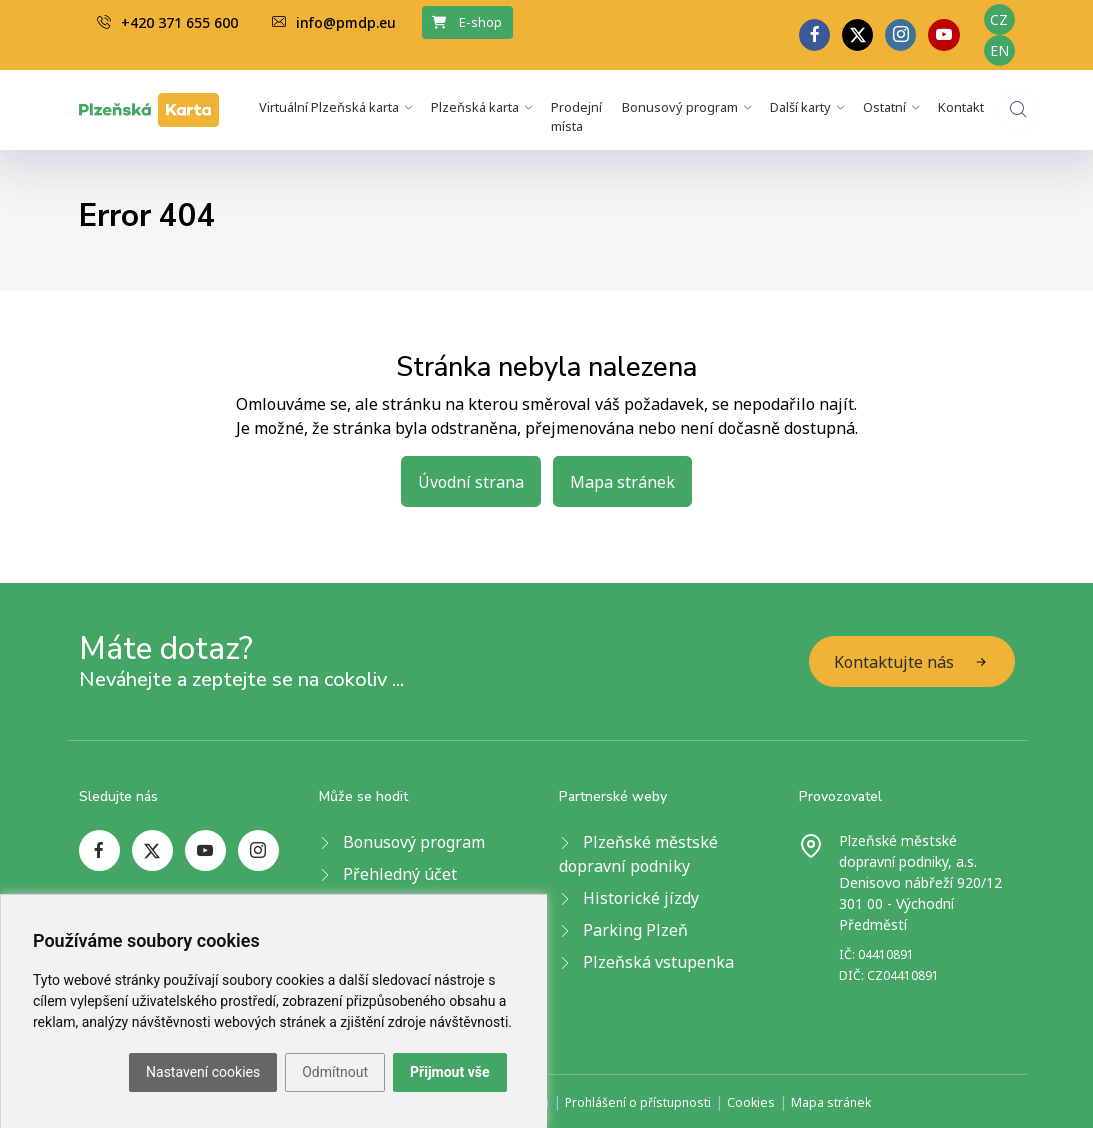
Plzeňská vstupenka (658, 962)
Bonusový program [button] (680, 107)
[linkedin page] (900, 34)
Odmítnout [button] (335, 1072)
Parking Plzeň (635, 930)
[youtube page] (943, 34)
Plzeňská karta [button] (475, 107)
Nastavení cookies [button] (203, 1072)
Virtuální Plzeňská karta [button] (329, 107)
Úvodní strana (471, 482)
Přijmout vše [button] (449, 1072)
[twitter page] (857, 34)
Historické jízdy (641, 898)
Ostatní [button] (884, 107)
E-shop (467, 22)
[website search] (1018, 109)
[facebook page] (814, 34)
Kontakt (961, 107)
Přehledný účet (400, 874)
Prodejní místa (576, 116)
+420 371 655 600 (167, 22)
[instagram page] (258, 850)
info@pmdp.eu (334, 22)
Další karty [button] (800, 107)
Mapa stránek (622, 482)
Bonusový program (414, 842)
